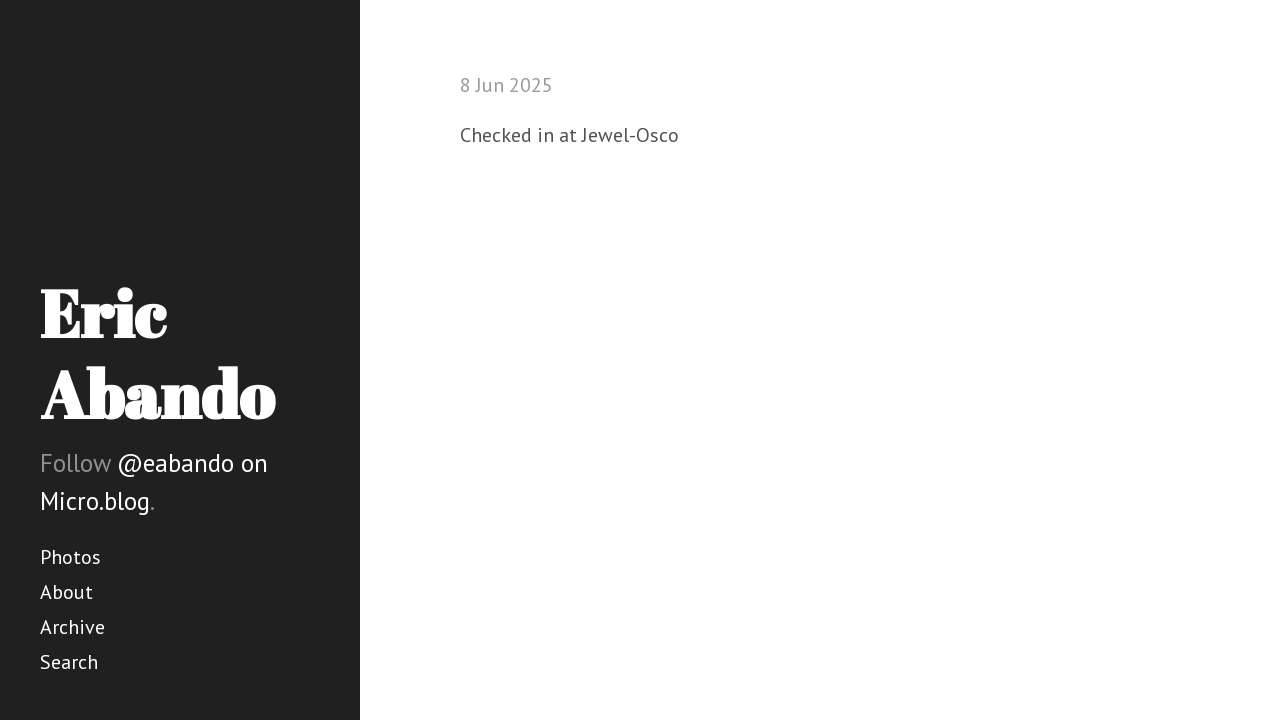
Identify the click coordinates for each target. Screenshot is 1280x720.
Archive (72, 627)
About (66, 592)
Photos (70, 557)
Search (69, 662)
